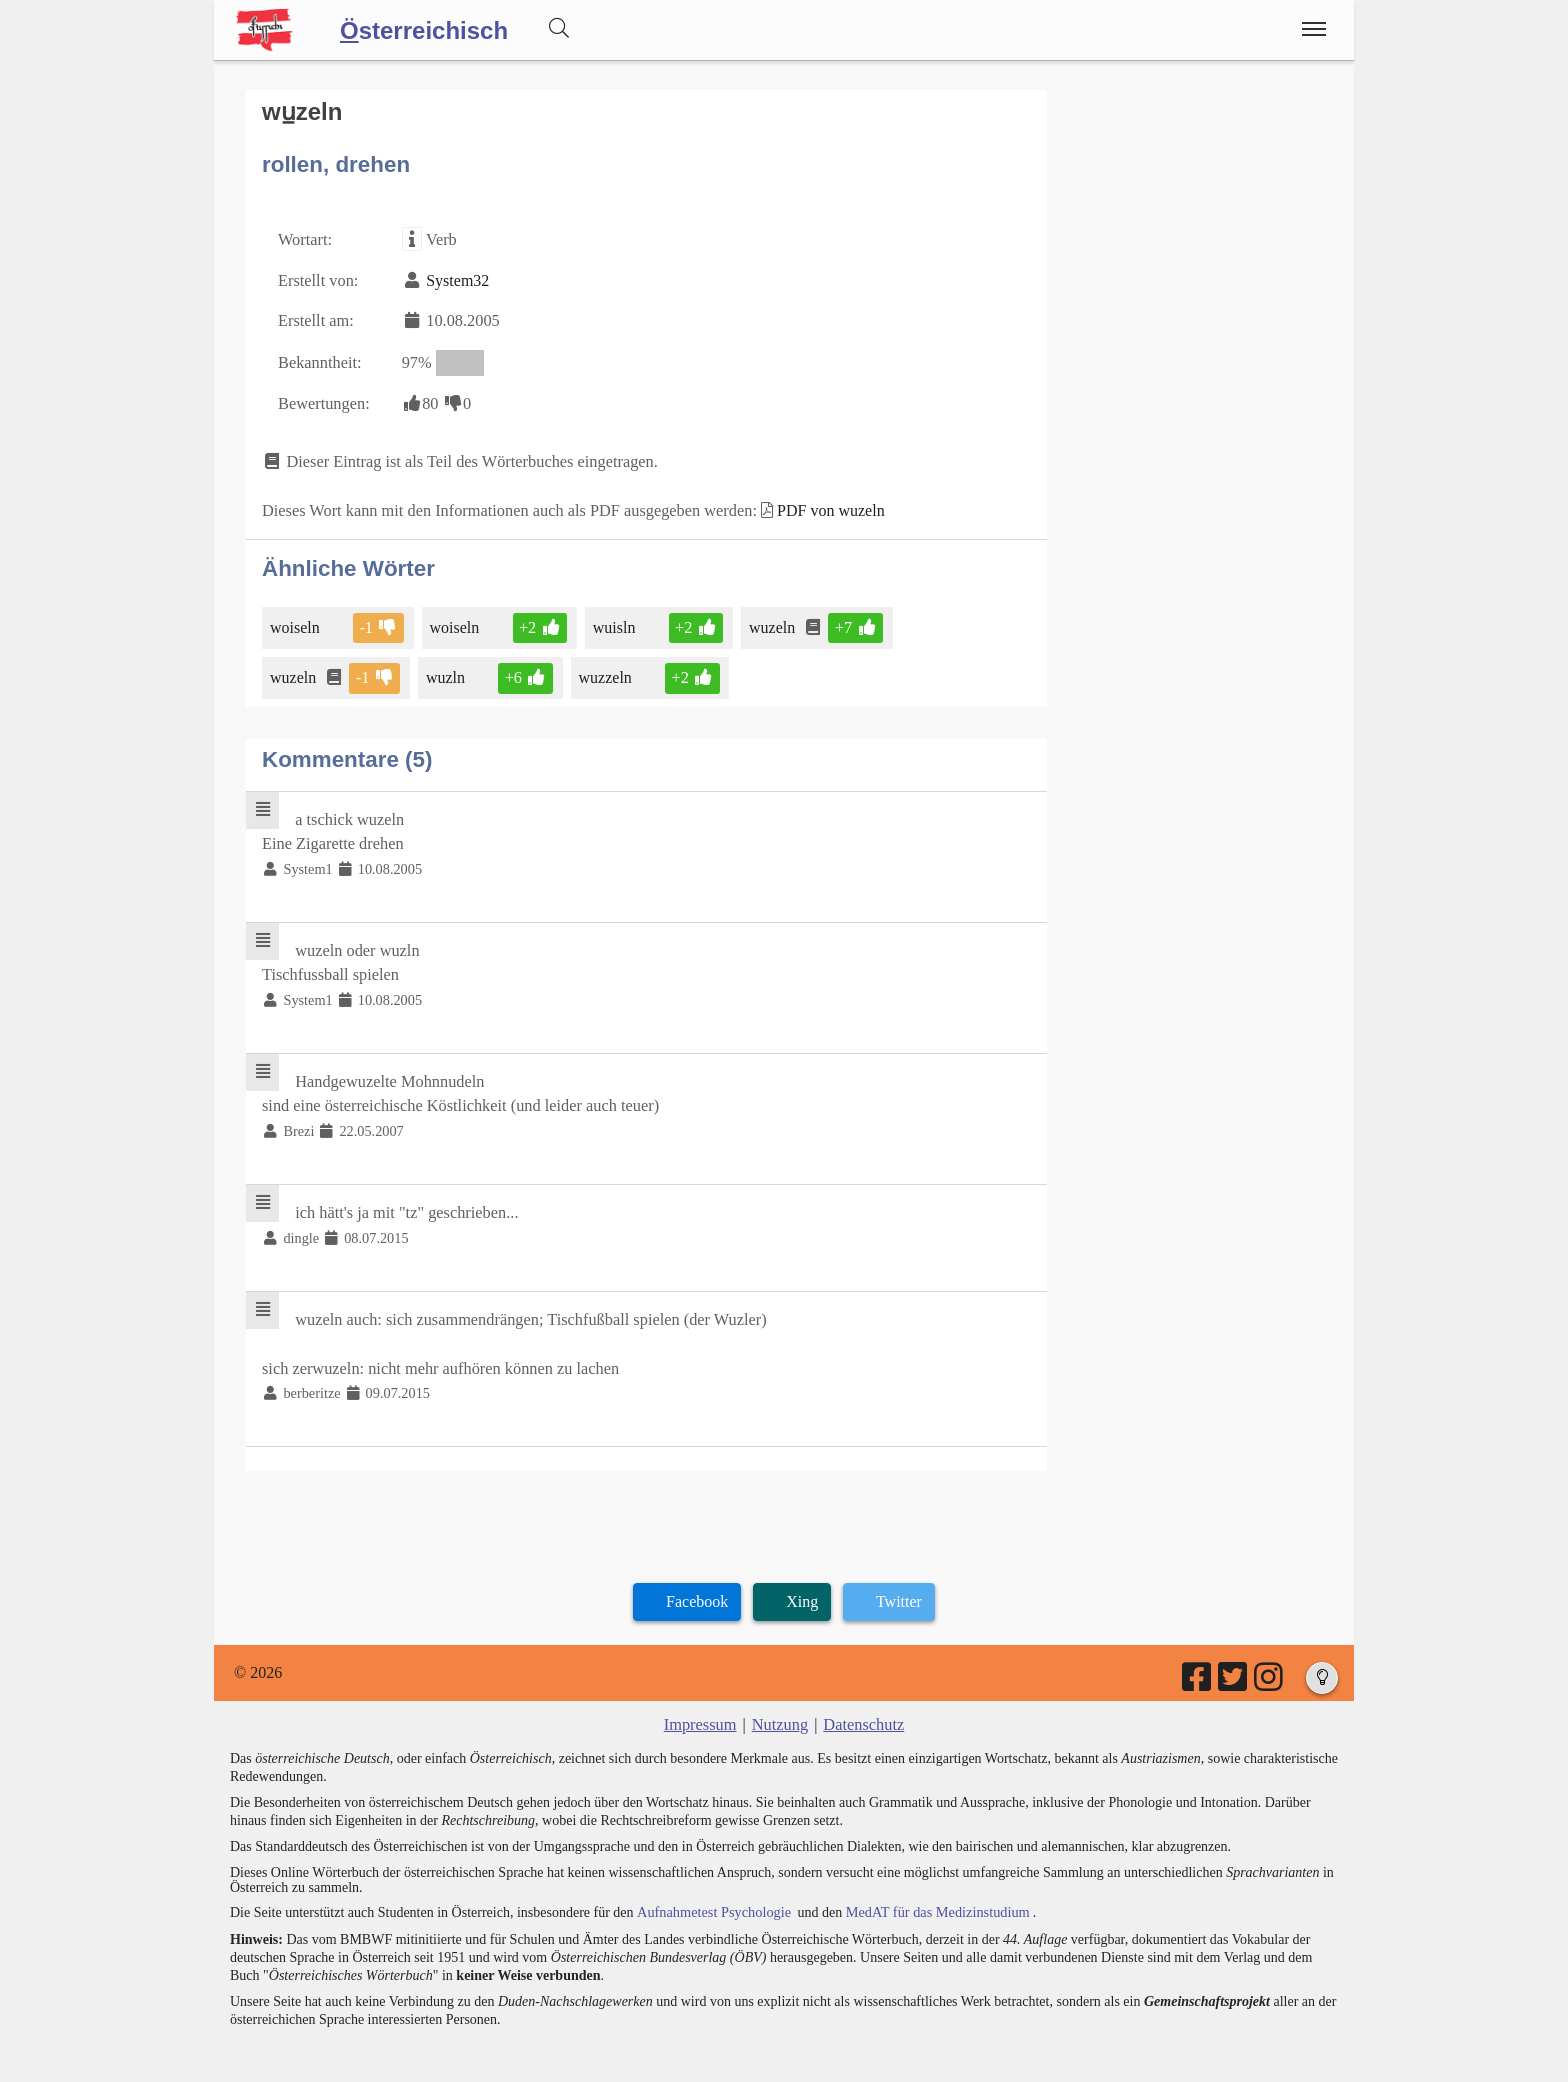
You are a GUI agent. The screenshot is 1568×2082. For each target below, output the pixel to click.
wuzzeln (604, 670)
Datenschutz (862, 1706)
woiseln (296, 620)
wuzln (446, 670)
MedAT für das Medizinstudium (931, 1892)
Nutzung (779, 1706)
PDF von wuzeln (821, 504)
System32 (455, 278)
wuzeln (769, 620)
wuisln (613, 620)
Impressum (701, 1706)
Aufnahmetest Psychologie (711, 1892)
